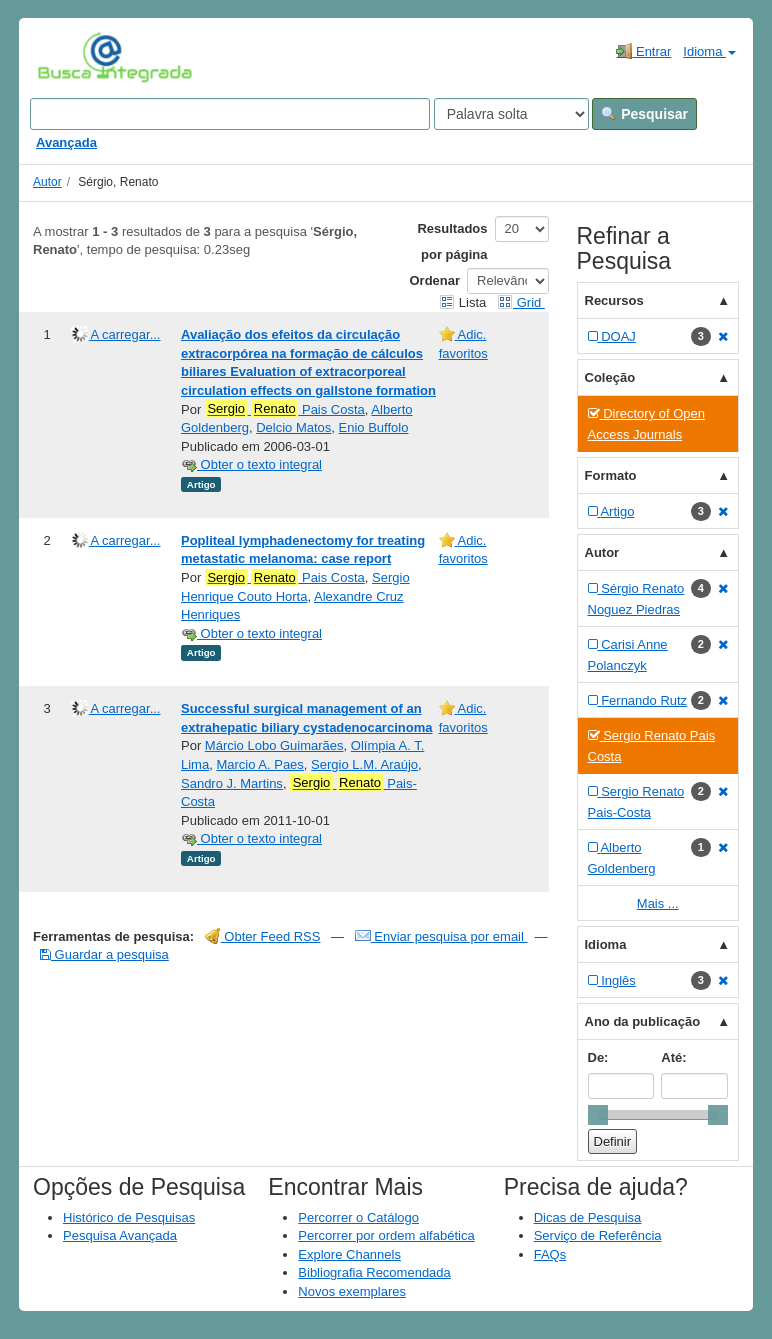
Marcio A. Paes (259, 764)
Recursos (614, 300)
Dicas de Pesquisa (588, 1217)
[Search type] (511, 114)
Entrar (643, 51)
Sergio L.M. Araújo (364, 764)
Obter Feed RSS (263, 936)
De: (598, 1057)
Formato (611, 475)
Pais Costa (285, 409)
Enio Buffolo (374, 427)
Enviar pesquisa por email (441, 936)
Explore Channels (349, 1254)
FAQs (550, 1254)
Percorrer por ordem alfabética (386, 1235)
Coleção (610, 377)
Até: (673, 1057)
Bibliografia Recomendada (374, 1272)
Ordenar (435, 280)
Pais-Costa (299, 791)
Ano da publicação (643, 1021)
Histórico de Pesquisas (129, 1217)
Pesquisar (644, 114)
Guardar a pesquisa (104, 954)
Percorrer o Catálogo (358, 1217)
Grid (521, 302)
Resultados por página (452, 241)
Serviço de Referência (598, 1235)
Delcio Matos (293, 427)
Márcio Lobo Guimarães (274, 745)
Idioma (709, 51)
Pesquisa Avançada (120, 1235)
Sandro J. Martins (232, 783)
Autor (47, 182)
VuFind (68, 57)
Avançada (66, 142)
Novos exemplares (352, 1291)
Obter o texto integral (251, 464)
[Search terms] (230, 114)
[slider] (598, 1115)
